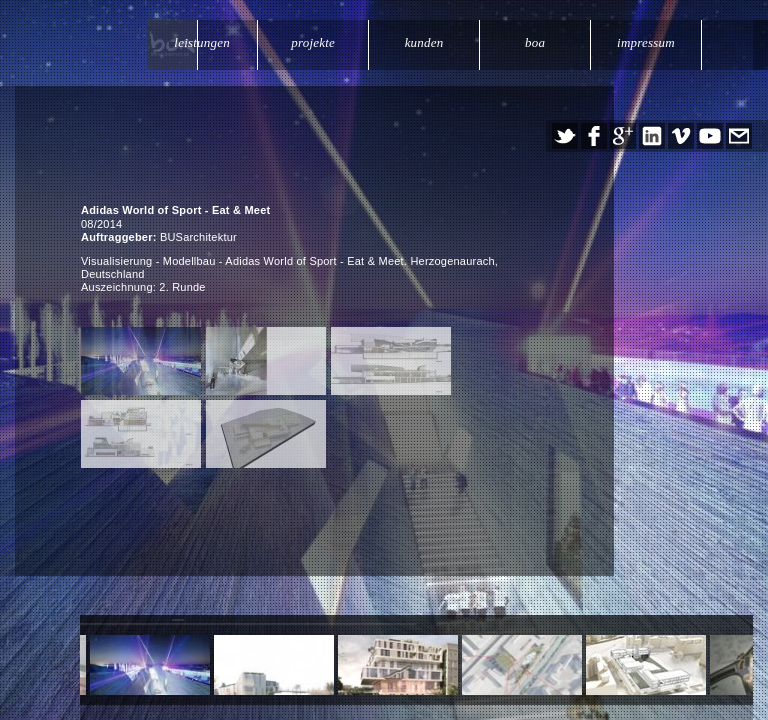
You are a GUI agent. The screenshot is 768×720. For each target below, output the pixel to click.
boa (537, 42)
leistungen (208, 42)
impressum (647, 42)
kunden (427, 42)
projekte (318, 42)
